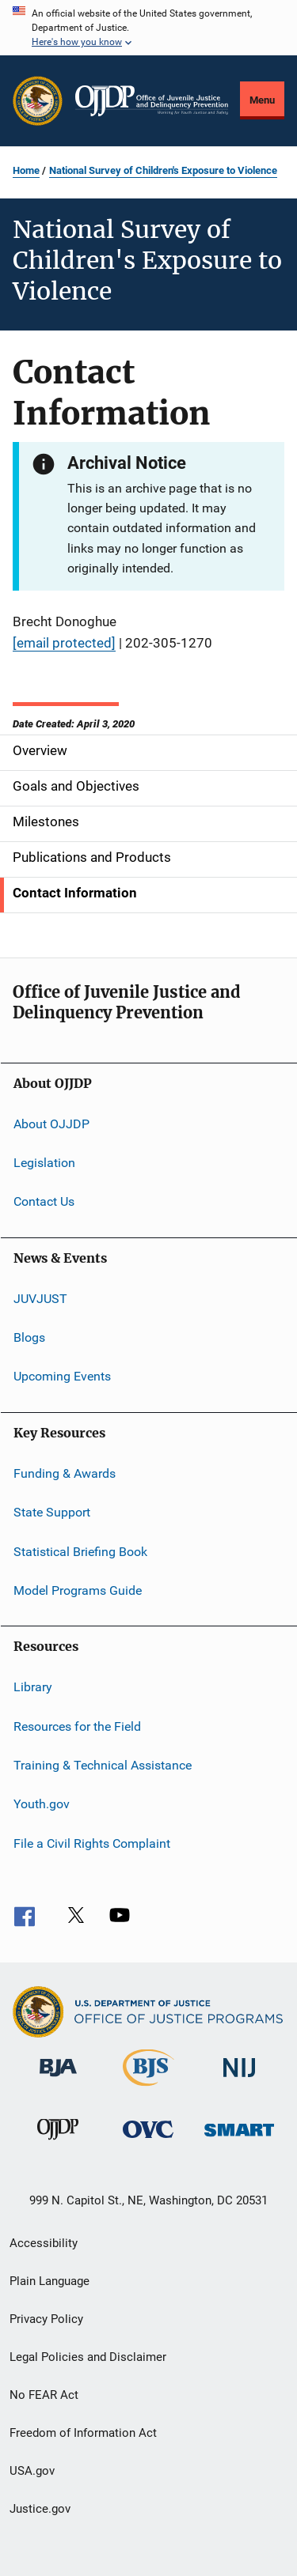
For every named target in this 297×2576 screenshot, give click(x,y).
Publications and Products (92, 857)
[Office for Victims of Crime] (148, 2140)
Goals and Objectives (76, 786)
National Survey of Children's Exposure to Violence (163, 170)
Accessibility (44, 2243)
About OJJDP (51, 1123)
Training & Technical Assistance (102, 1765)
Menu (262, 100)
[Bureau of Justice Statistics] (148, 2089)
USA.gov (32, 2471)
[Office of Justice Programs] (38, 101)
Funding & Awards (64, 1473)
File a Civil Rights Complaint (91, 1843)
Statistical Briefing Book (80, 1550)
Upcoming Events (62, 1376)
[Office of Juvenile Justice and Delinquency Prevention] (57, 2142)
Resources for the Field (77, 1725)
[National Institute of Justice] (239, 2080)
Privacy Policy (46, 2319)
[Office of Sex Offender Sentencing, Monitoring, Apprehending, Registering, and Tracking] (239, 2139)
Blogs (29, 1337)
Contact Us (43, 1201)
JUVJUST (40, 1298)
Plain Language (49, 2281)
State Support (51, 1512)
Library (32, 1686)
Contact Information (75, 893)
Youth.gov (41, 1803)
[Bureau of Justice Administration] (58, 2079)
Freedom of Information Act (83, 2433)
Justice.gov (40, 2509)
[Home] (151, 101)
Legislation (44, 1162)
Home (26, 170)
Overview (40, 750)
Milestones (46, 821)
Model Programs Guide (77, 1590)
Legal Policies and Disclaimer (88, 2357)
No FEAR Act (44, 2395)
